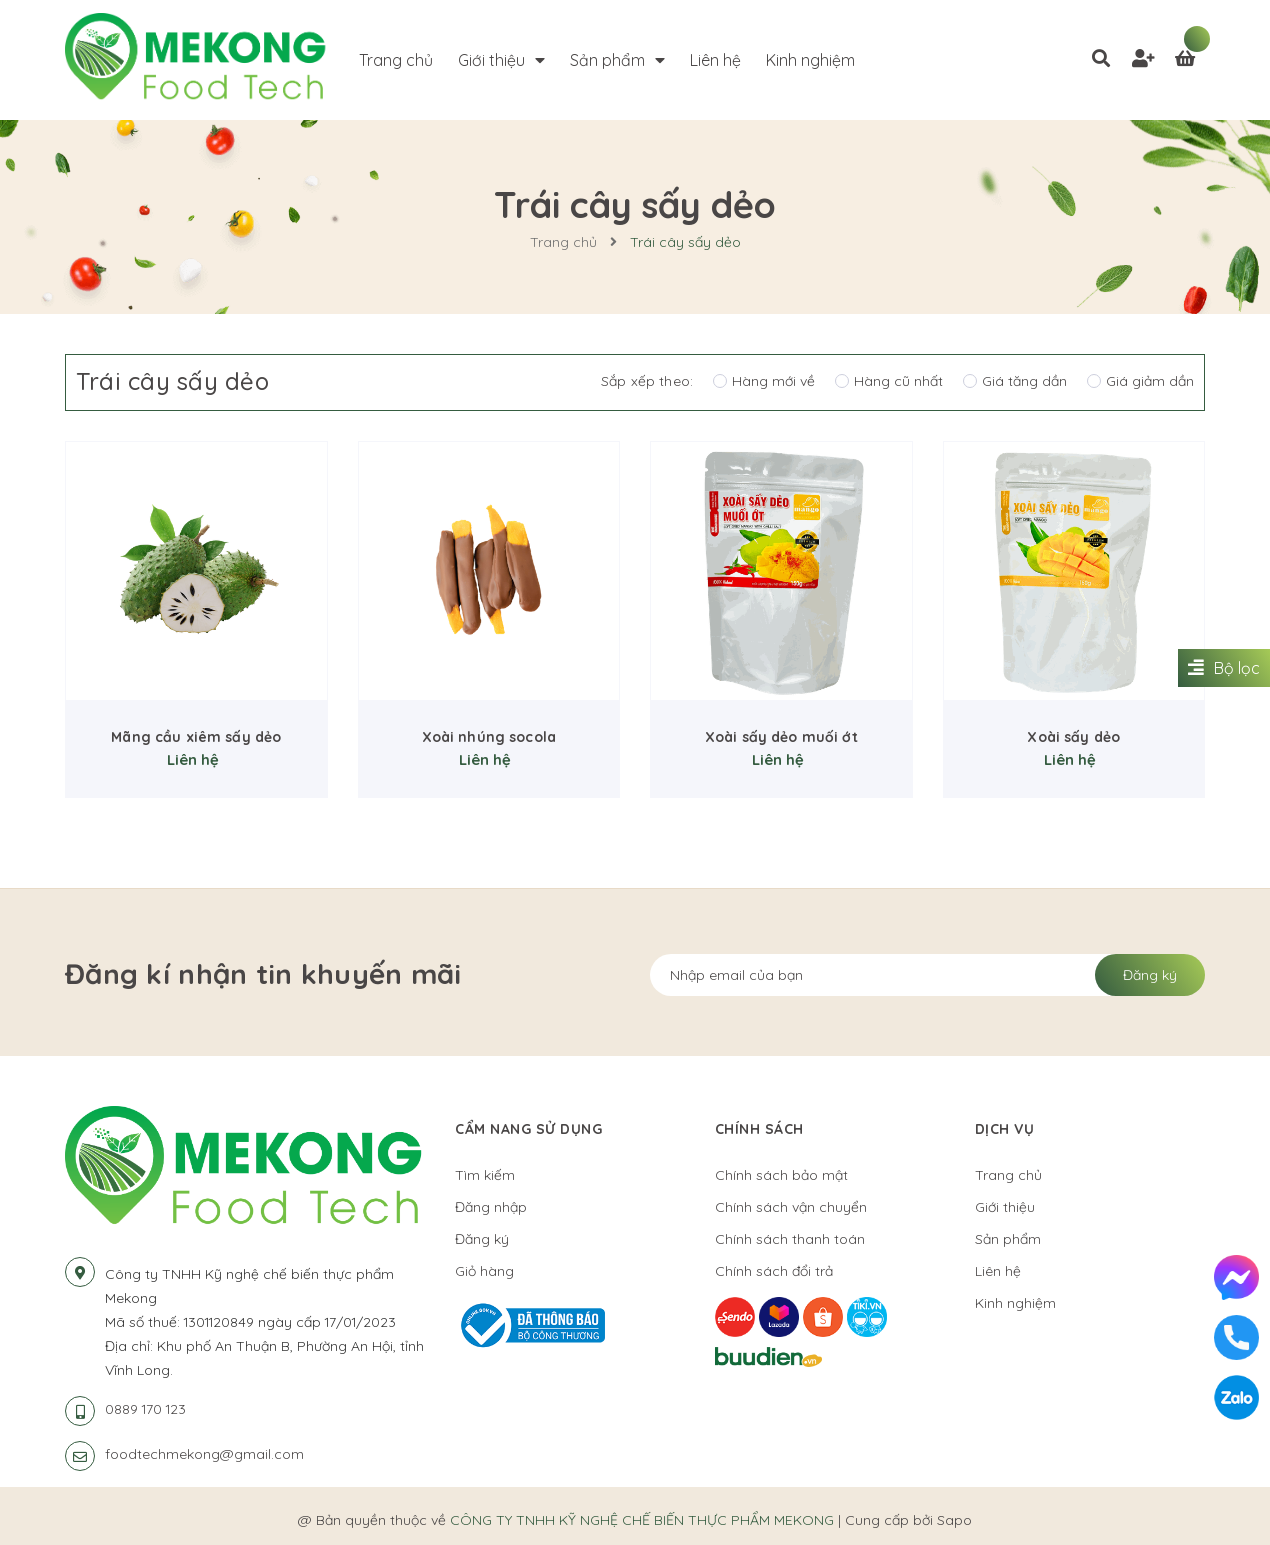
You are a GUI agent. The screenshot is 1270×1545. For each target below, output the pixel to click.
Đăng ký (1150, 975)
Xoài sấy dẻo (1073, 737)
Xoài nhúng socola (489, 737)
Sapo (954, 1520)
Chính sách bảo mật (781, 1175)
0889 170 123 (145, 1409)
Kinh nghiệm (1015, 1303)
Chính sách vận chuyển (791, 1207)
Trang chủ (1008, 1175)
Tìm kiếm (485, 1175)
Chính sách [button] (759, 1129)
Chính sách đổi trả (774, 1271)
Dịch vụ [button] (1005, 1129)
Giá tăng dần (1015, 381)
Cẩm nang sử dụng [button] (528, 1129)
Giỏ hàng (484, 1271)
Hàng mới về (764, 381)
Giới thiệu (1005, 1207)
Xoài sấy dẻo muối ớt (781, 737)
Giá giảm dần (1140, 381)
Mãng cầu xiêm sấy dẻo (196, 737)
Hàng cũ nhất (889, 381)
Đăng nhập (491, 1207)
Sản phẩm (1008, 1239)
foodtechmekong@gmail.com (204, 1454)
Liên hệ (998, 1271)
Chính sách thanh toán (790, 1239)
